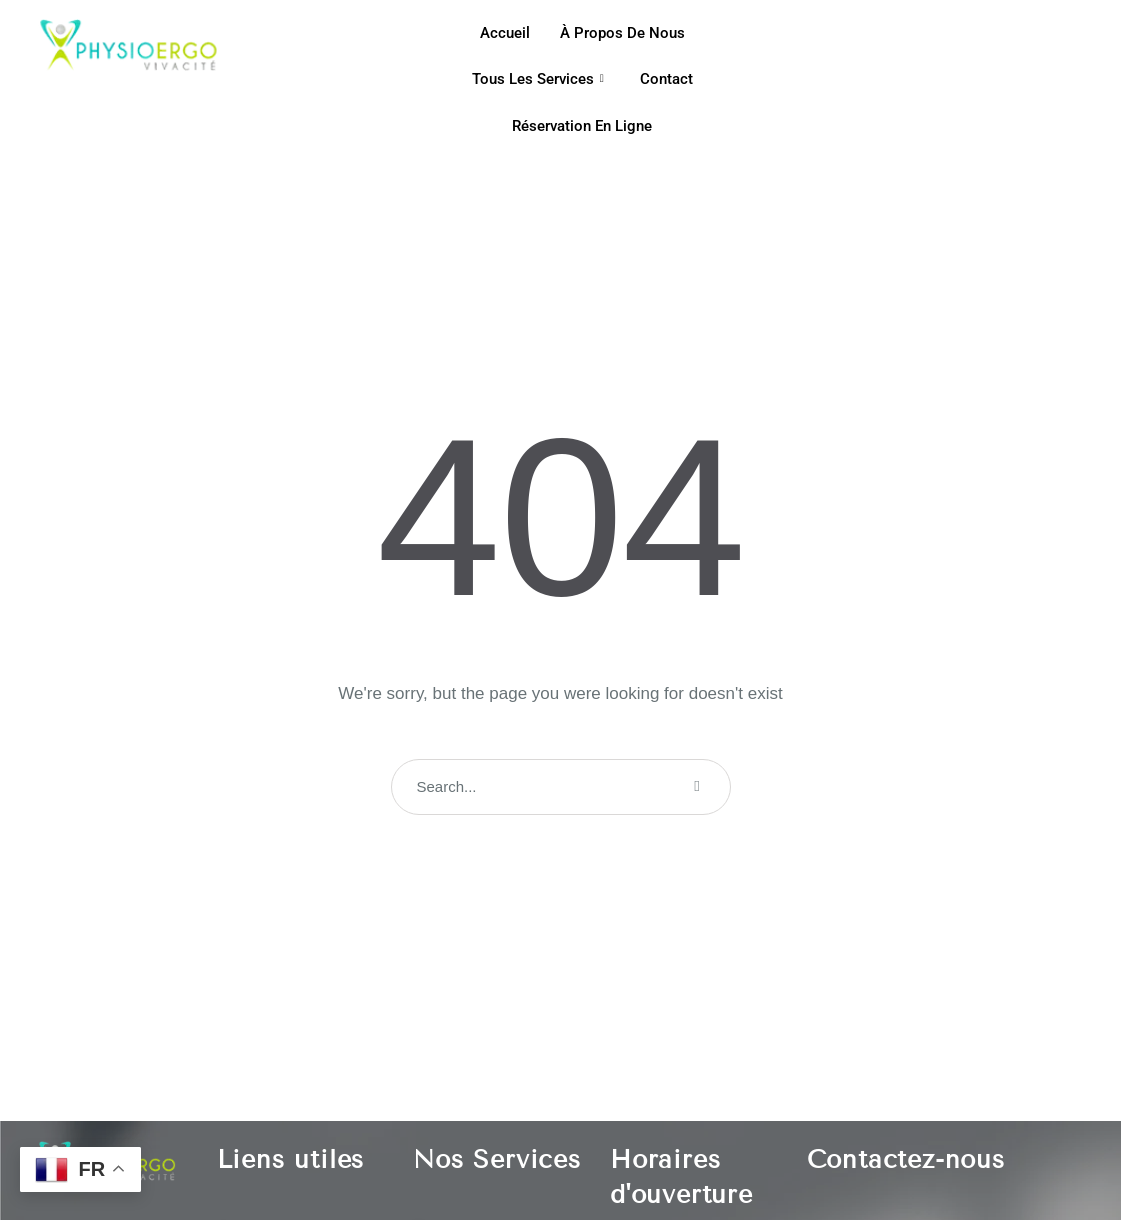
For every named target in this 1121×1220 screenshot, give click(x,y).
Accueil (505, 33)
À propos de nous (622, 33)
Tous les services (538, 79)
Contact (666, 79)
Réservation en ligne (582, 126)
